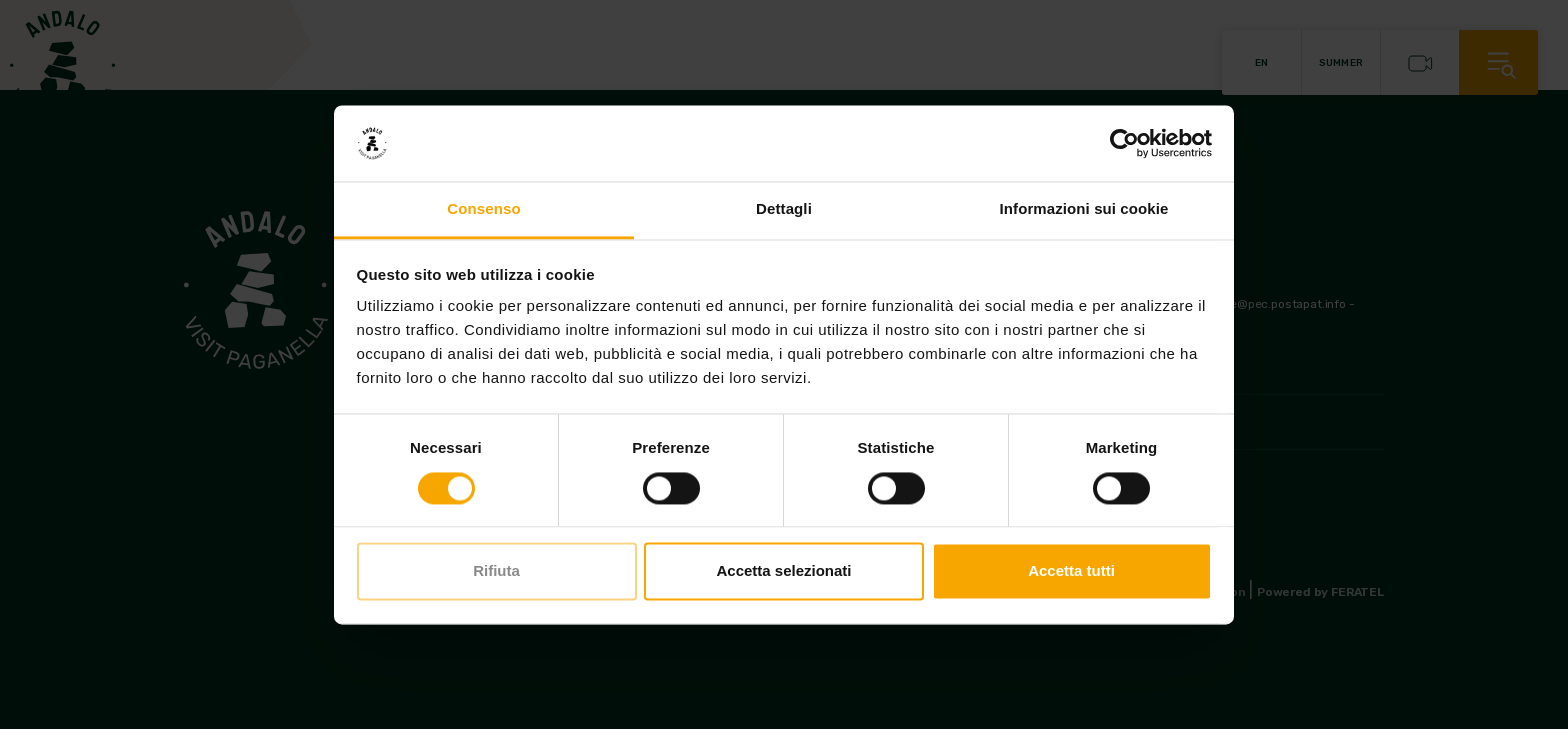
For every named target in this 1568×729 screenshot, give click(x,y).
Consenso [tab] (483, 209)
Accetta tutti (1071, 571)
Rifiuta (496, 571)
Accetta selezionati (783, 571)
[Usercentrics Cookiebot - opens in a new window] (1124, 143)
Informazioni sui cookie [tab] (1084, 209)
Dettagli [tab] (784, 209)
